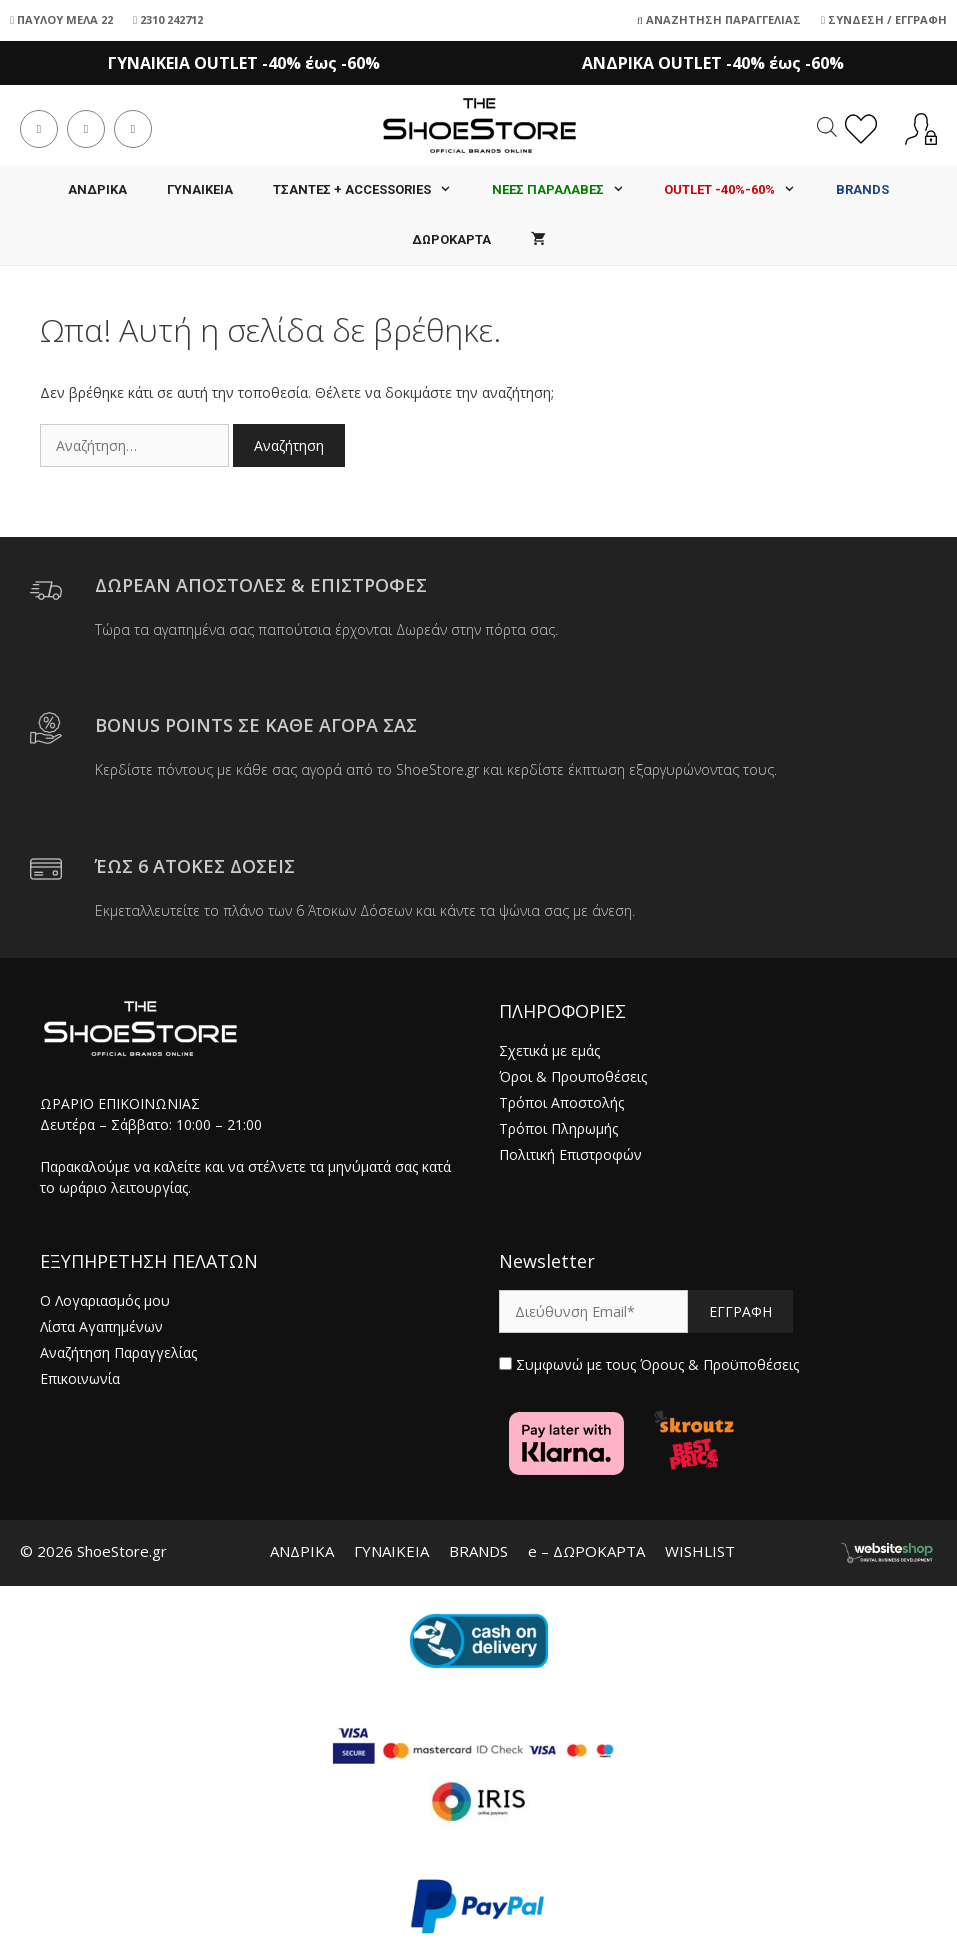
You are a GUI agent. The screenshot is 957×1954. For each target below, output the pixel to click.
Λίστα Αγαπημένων (101, 1326)
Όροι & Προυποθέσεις (573, 1076)
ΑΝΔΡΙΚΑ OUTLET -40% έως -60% (713, 63)
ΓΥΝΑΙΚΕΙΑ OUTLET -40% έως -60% (244, 63)
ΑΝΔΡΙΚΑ (97, 189)
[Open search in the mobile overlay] (827, 126)
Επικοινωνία (80, 1378)
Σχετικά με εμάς (549, 1050)
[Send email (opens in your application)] (133, 129)
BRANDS (478, 1551)
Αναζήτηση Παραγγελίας (719, 19)
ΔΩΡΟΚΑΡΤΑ (451, 239)
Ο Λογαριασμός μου (105, 1300)
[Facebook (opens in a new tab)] (39, 129)
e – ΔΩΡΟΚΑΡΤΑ (586, 1551)
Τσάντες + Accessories (372, 190)
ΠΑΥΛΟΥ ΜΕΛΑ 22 (61, 19)
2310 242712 (168, 19)
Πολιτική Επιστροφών (570, 1154)
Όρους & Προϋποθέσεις (719, 1364)
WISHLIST (700, 1551)
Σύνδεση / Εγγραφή (884, 19)
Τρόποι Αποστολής (561, 1102)
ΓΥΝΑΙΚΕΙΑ (200, 189)
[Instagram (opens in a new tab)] (86, 129)
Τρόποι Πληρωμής (558, 1128)
